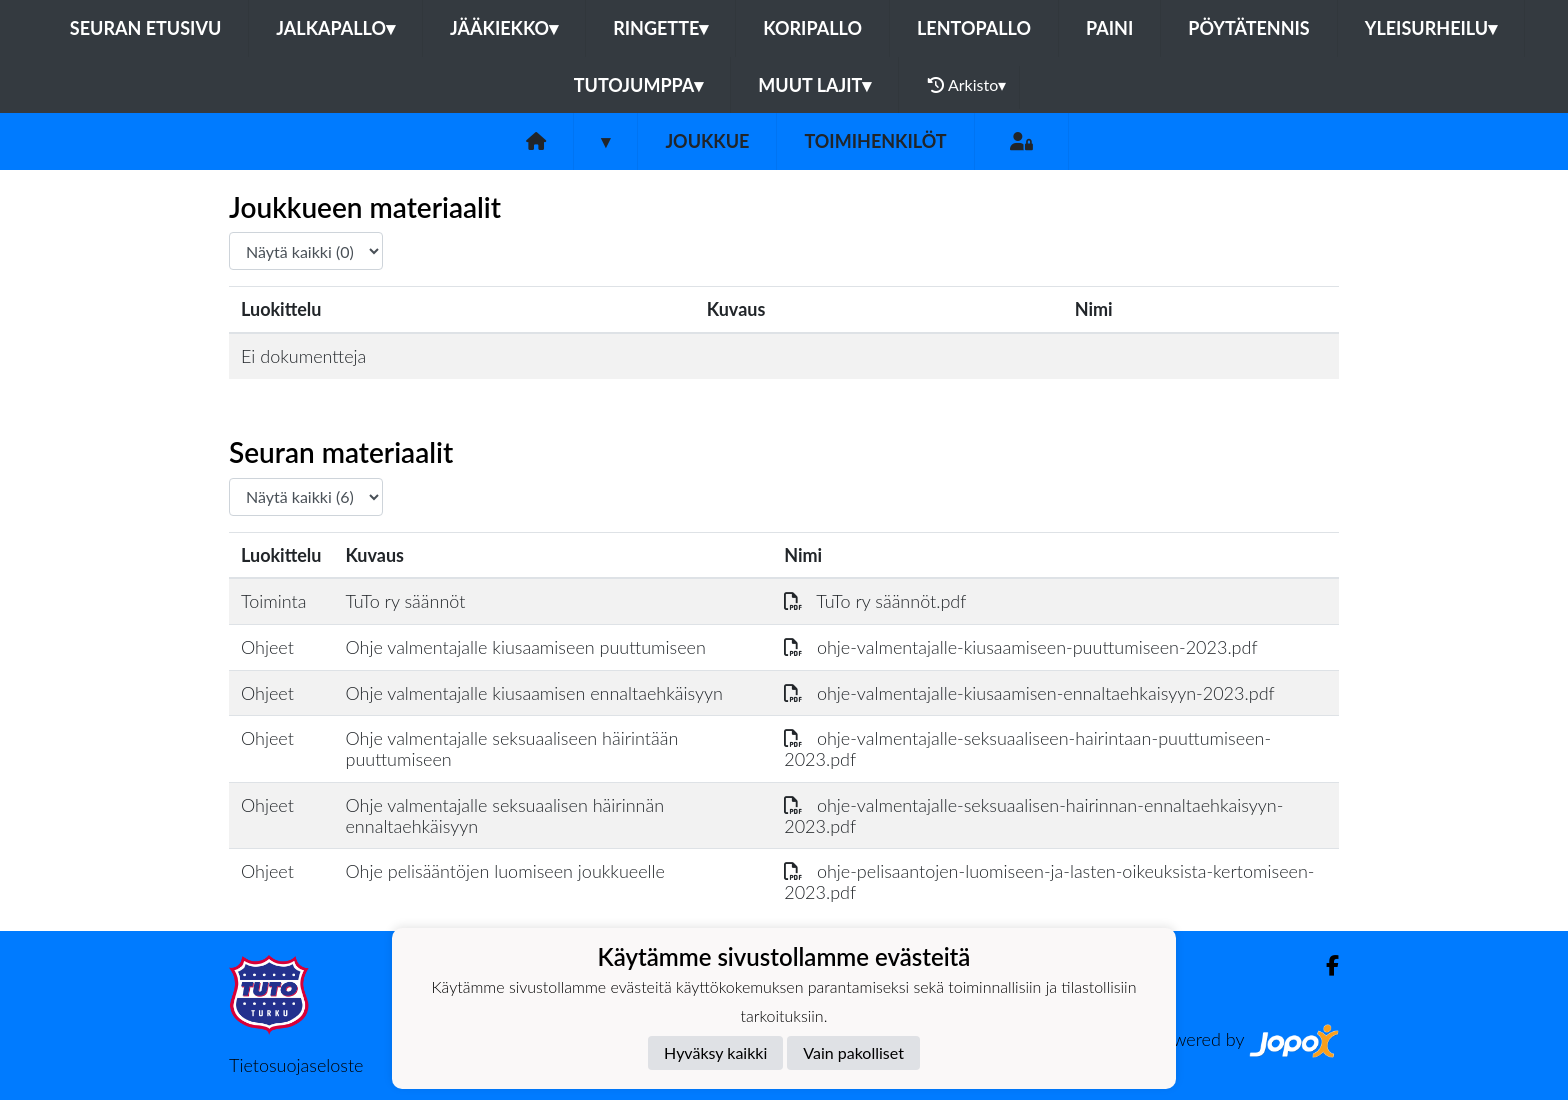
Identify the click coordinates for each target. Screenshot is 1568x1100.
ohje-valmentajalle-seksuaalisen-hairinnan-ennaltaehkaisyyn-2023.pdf (1033, 815)
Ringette (660, 28)
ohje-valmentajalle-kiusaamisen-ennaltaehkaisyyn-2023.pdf (1029, 693)
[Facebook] (1324, 965)
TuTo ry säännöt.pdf (875, 601)
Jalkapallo (335, 28)
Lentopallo (974, 28)
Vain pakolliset (853, 1052)
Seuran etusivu (146, 28)
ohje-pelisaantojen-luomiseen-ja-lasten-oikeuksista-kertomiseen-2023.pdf (1049, 881)
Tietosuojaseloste (296, 1065)
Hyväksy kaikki (715, 1052)
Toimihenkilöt (875, 141)
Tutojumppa (639, 85)
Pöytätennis (1248, 28)
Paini (1109, 28)
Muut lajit (814, 85)
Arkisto (967, 85)
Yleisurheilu (1431, 28)
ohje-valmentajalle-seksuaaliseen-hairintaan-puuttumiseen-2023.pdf (1027, 748)
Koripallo (812, 28)
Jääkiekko (504, 28)
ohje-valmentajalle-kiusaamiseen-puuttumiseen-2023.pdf (1020, 647)
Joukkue (707, 141)
